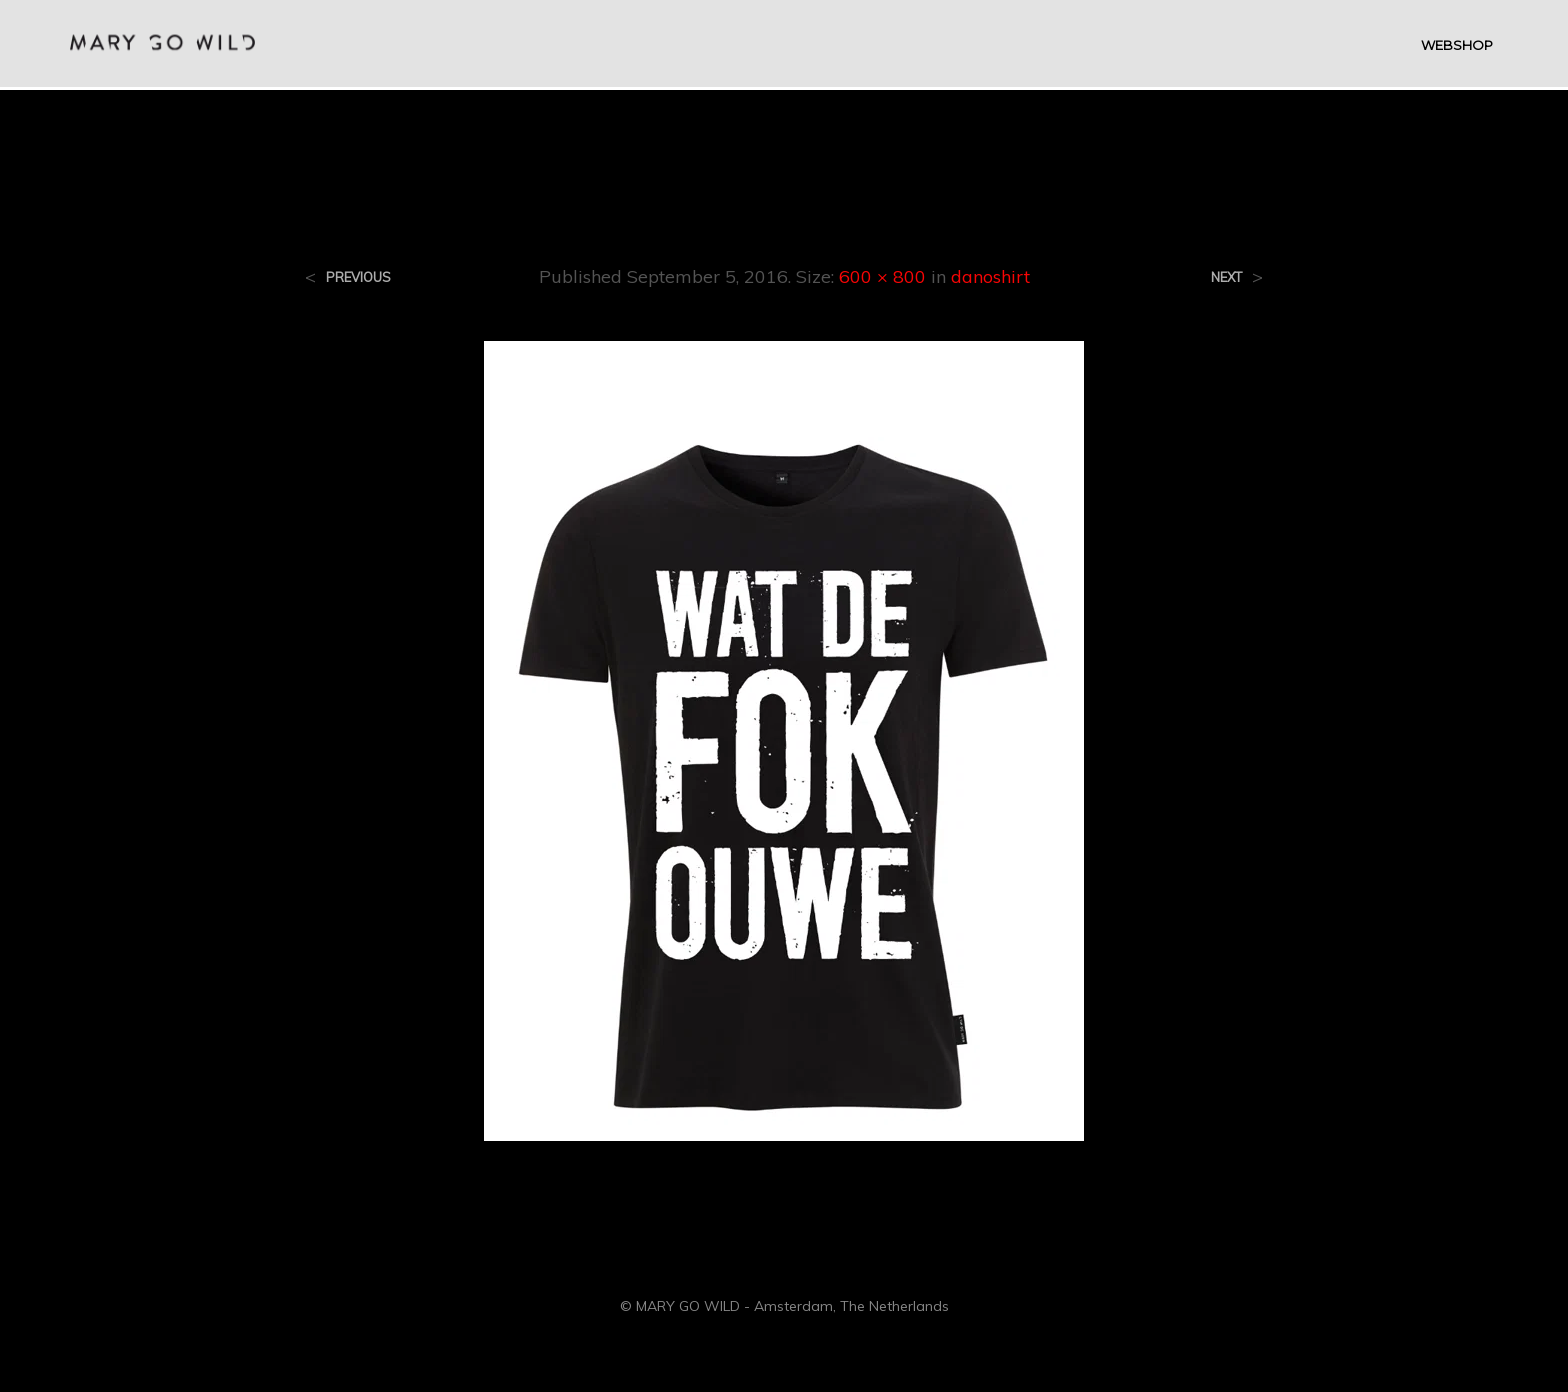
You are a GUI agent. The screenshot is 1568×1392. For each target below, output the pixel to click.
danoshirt (990, 276)
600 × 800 (882, 276)
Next (1226, 277)
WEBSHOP (1457, 46)
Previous (358, 277)
